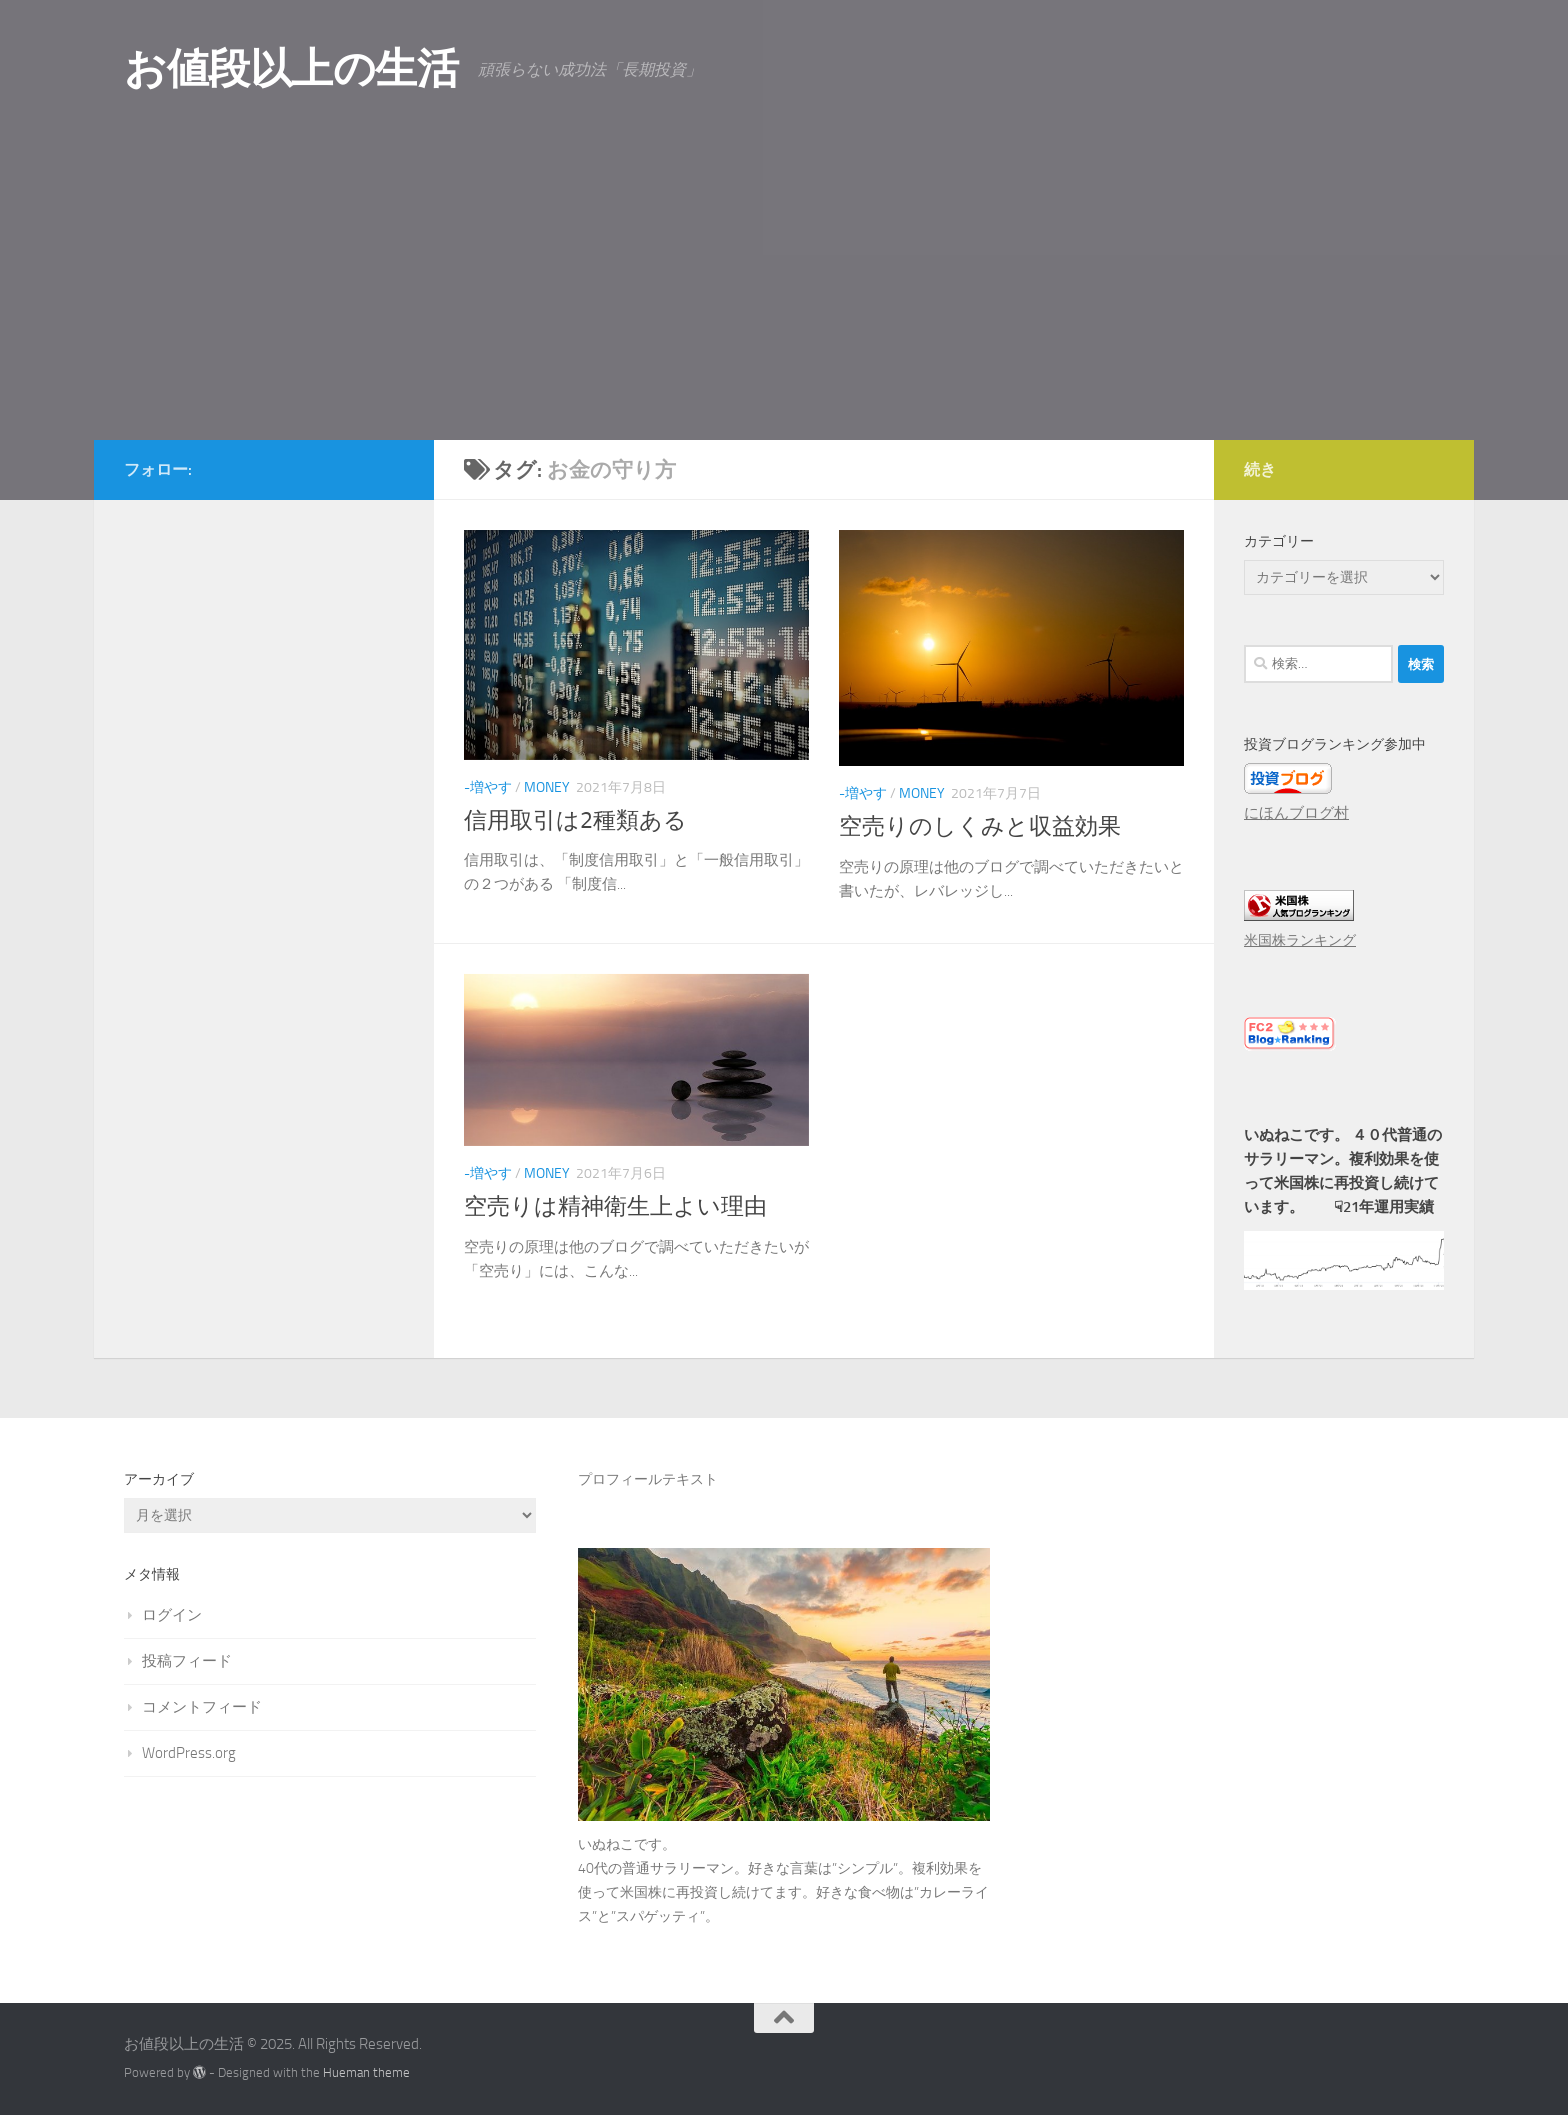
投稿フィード (187, 1661)
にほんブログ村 (1296, 813)
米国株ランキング (1300, 940)
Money (547, 787)
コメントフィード (202, 1707)
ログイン (172, 1615)
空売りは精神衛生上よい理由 (615, 1206)
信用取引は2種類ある (575, 820)
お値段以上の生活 (291, 69)
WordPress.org (189, 1753)
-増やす (488, 787)
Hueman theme (366, 2072)
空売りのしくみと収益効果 (980, 826)
